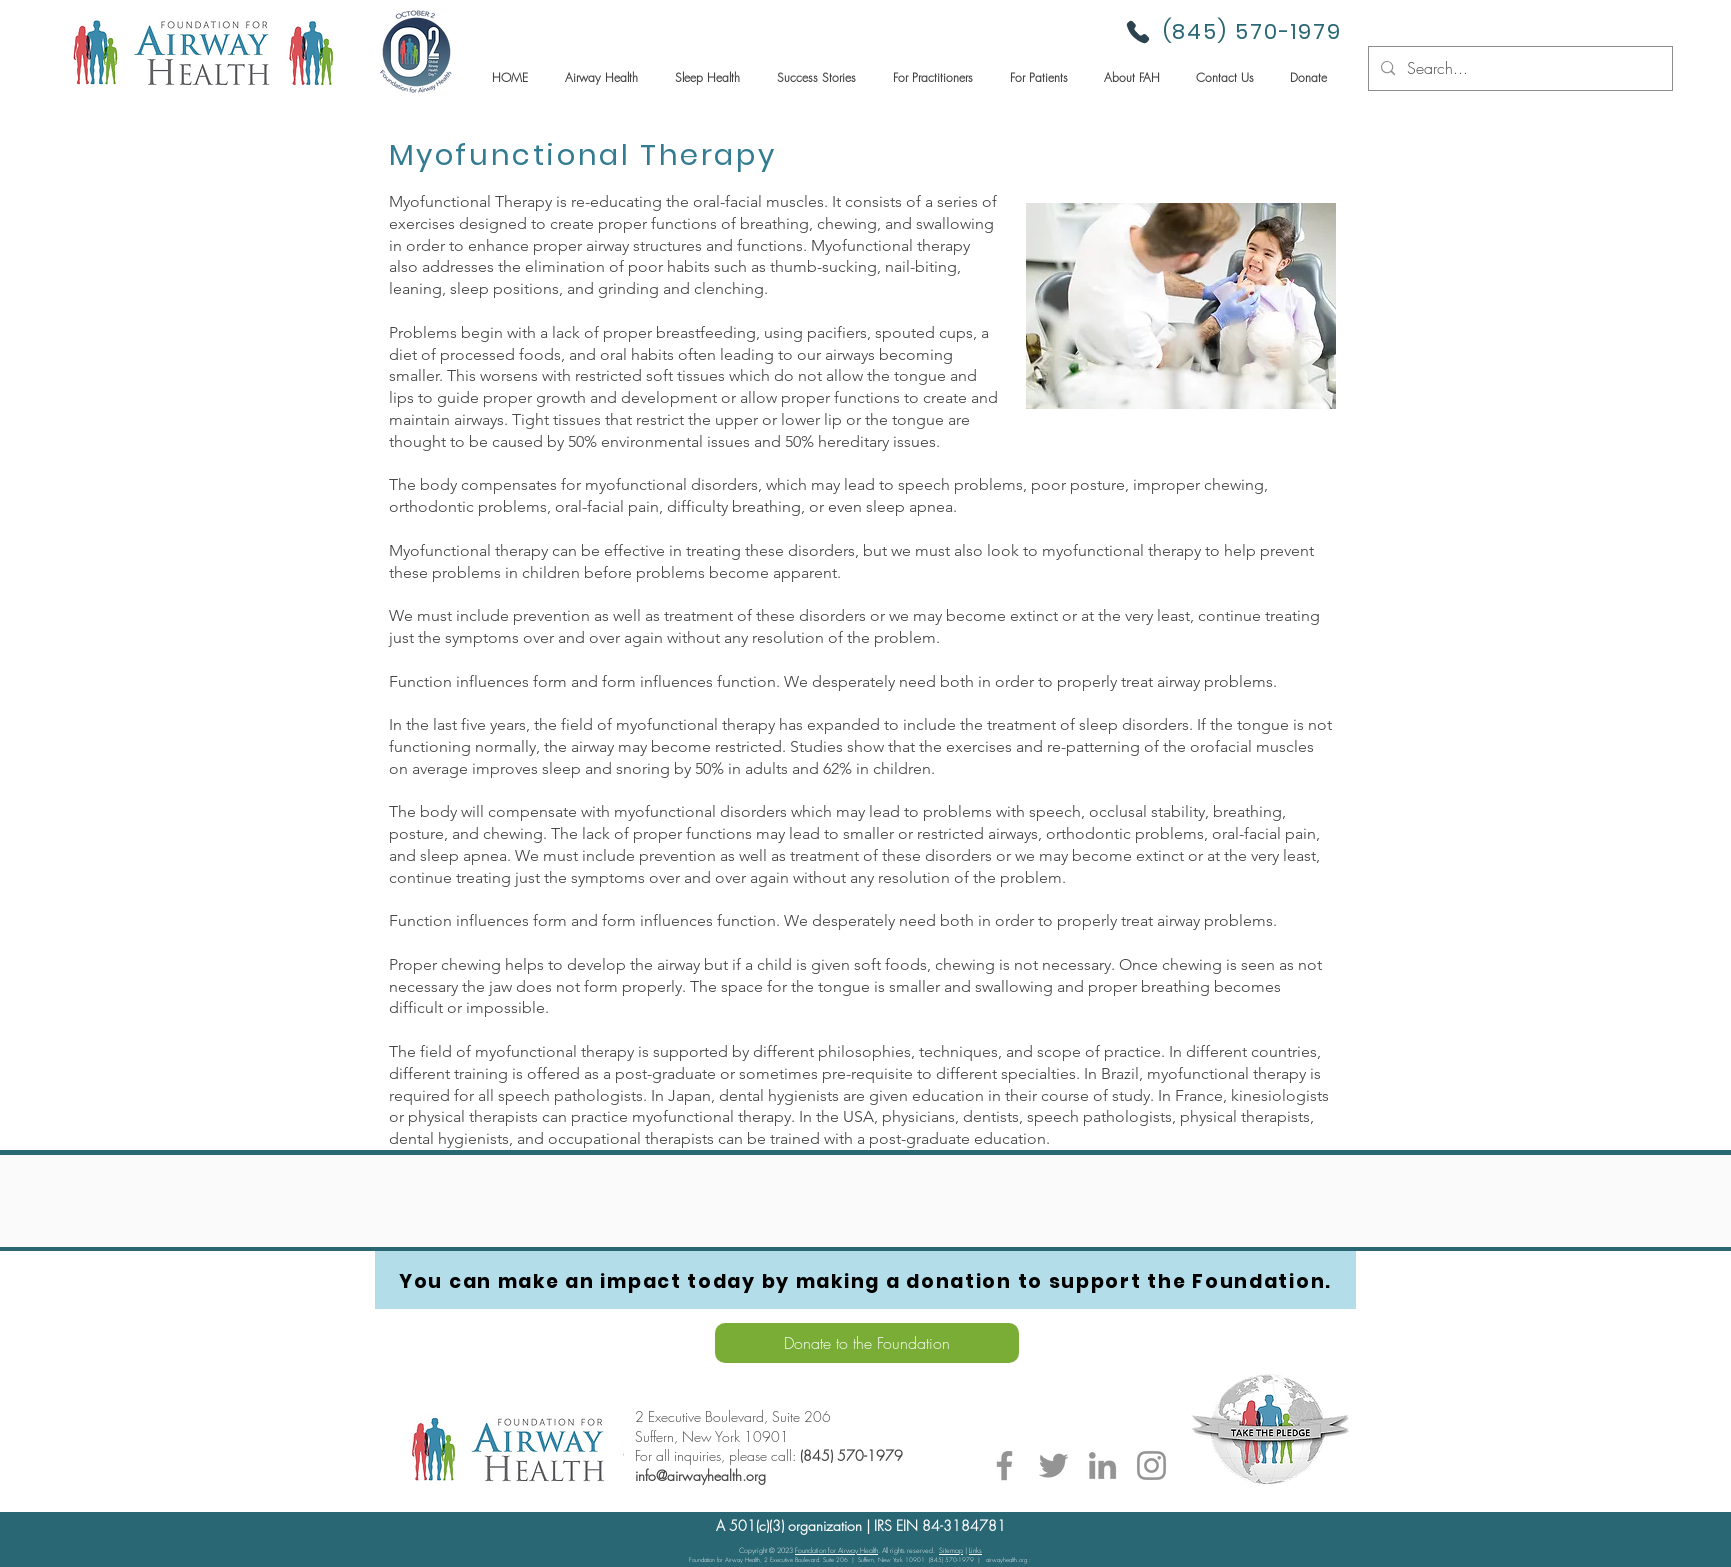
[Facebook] (1004, 1465)
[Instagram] (1151, 1465)
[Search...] (1518, 68)
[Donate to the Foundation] (867, 1343)
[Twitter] (1053, 1465)
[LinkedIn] (1102, 1465)
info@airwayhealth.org (700, 1475)
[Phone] (1138, 32)
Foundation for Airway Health (836, 1550)
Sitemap (951, 1550)
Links (975, 1550)
